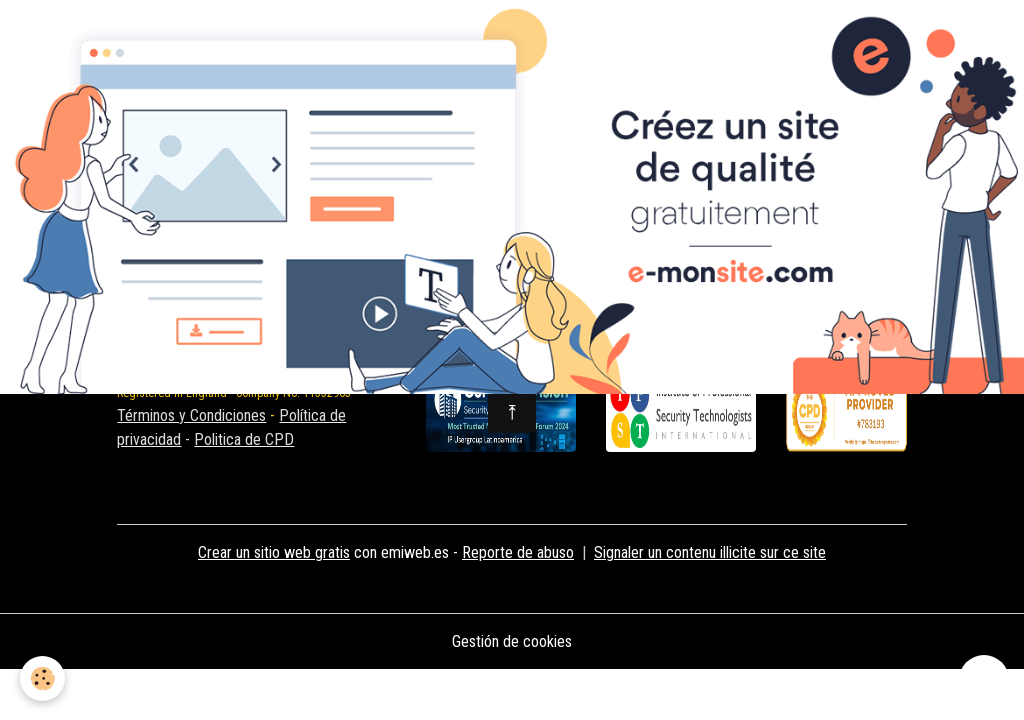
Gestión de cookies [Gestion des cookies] (512, 641)
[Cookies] (42, 678)
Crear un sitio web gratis (274, 552)
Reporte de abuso (518, 552)
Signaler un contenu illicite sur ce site (710, 552)
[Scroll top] (984, 680)
